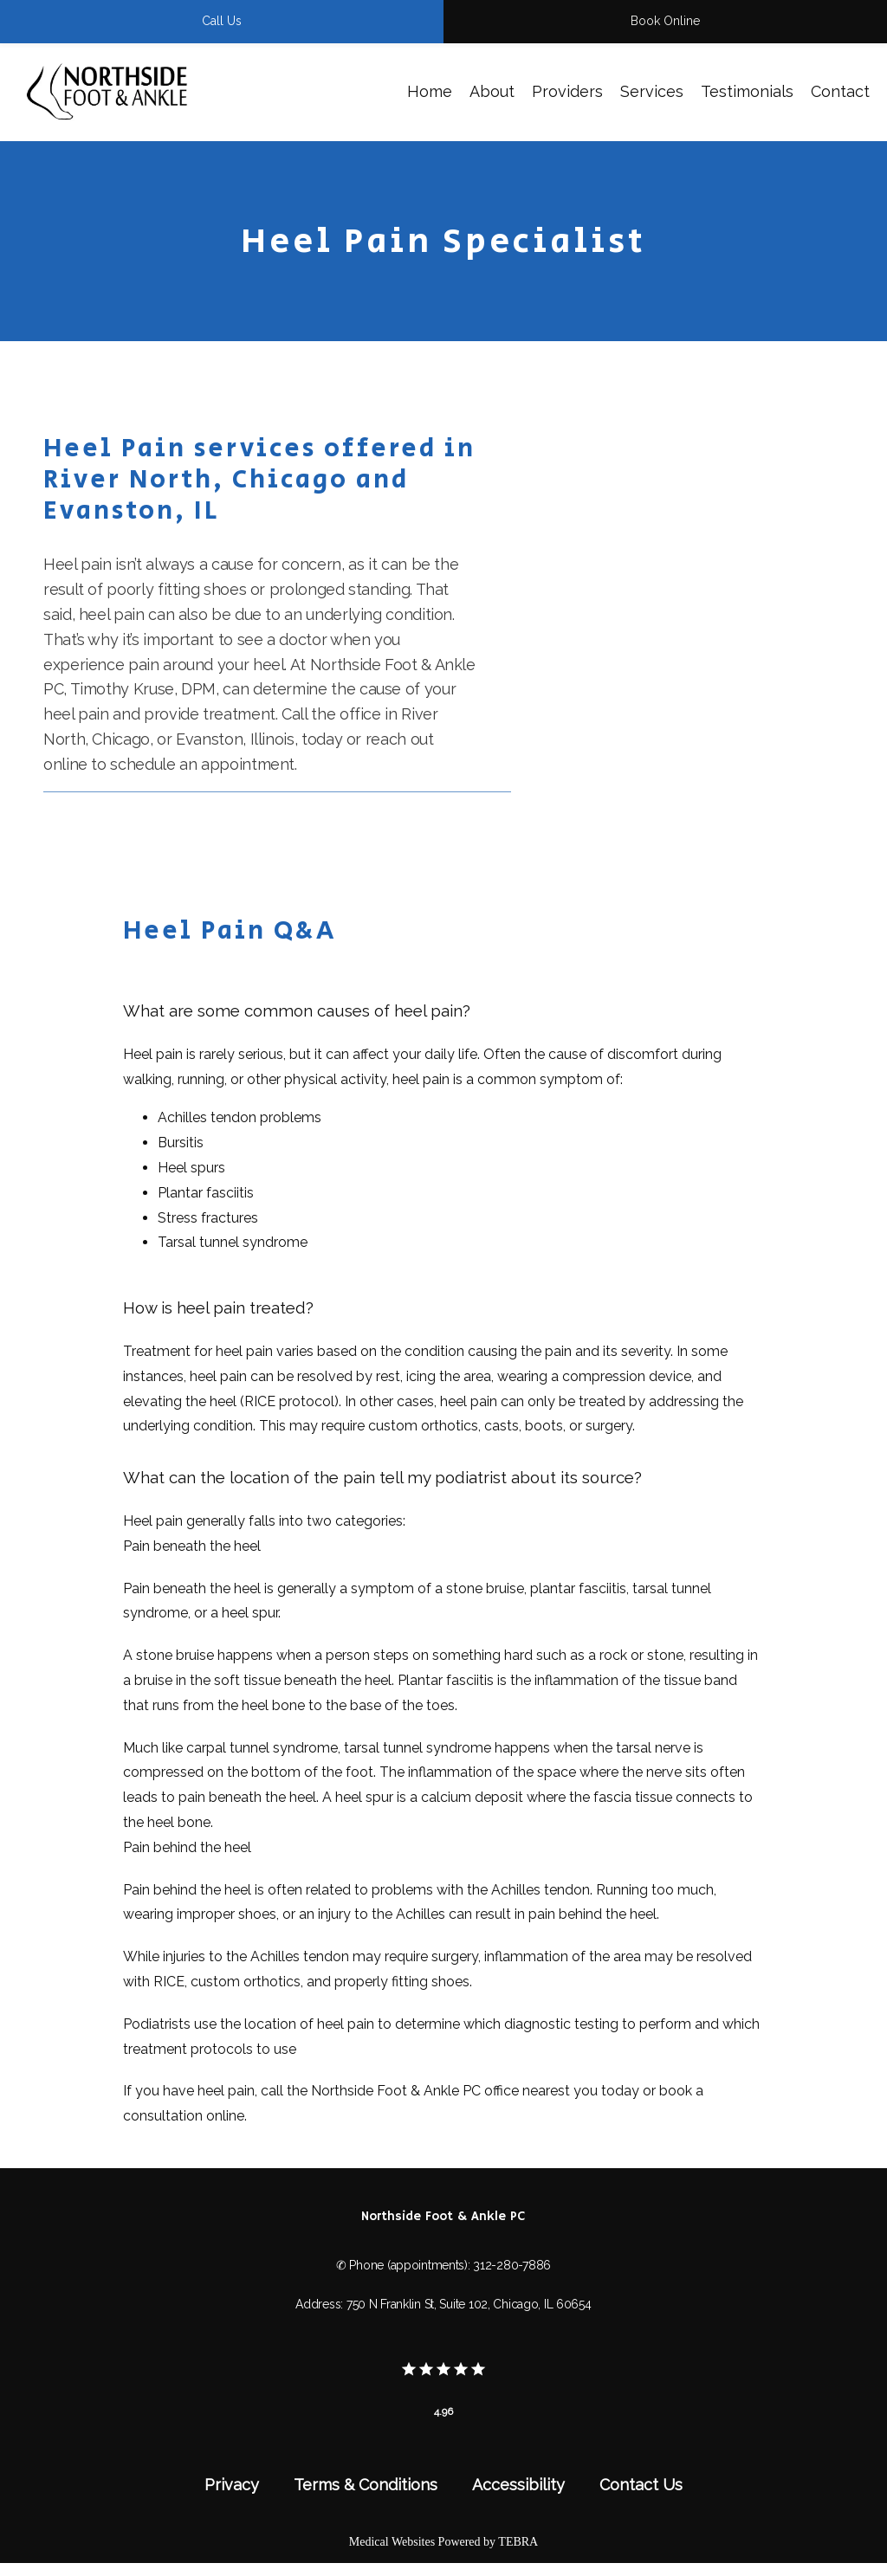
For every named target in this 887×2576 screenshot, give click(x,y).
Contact (840, 91)
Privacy (231, 2485)
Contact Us (641, 2485)
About (492, 91)
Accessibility (518, 2485)
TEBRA (518, 2541)
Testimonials (747, 91)
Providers (567, 91)
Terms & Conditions (365, 2485)
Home (429, 91)
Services (651, 91)
